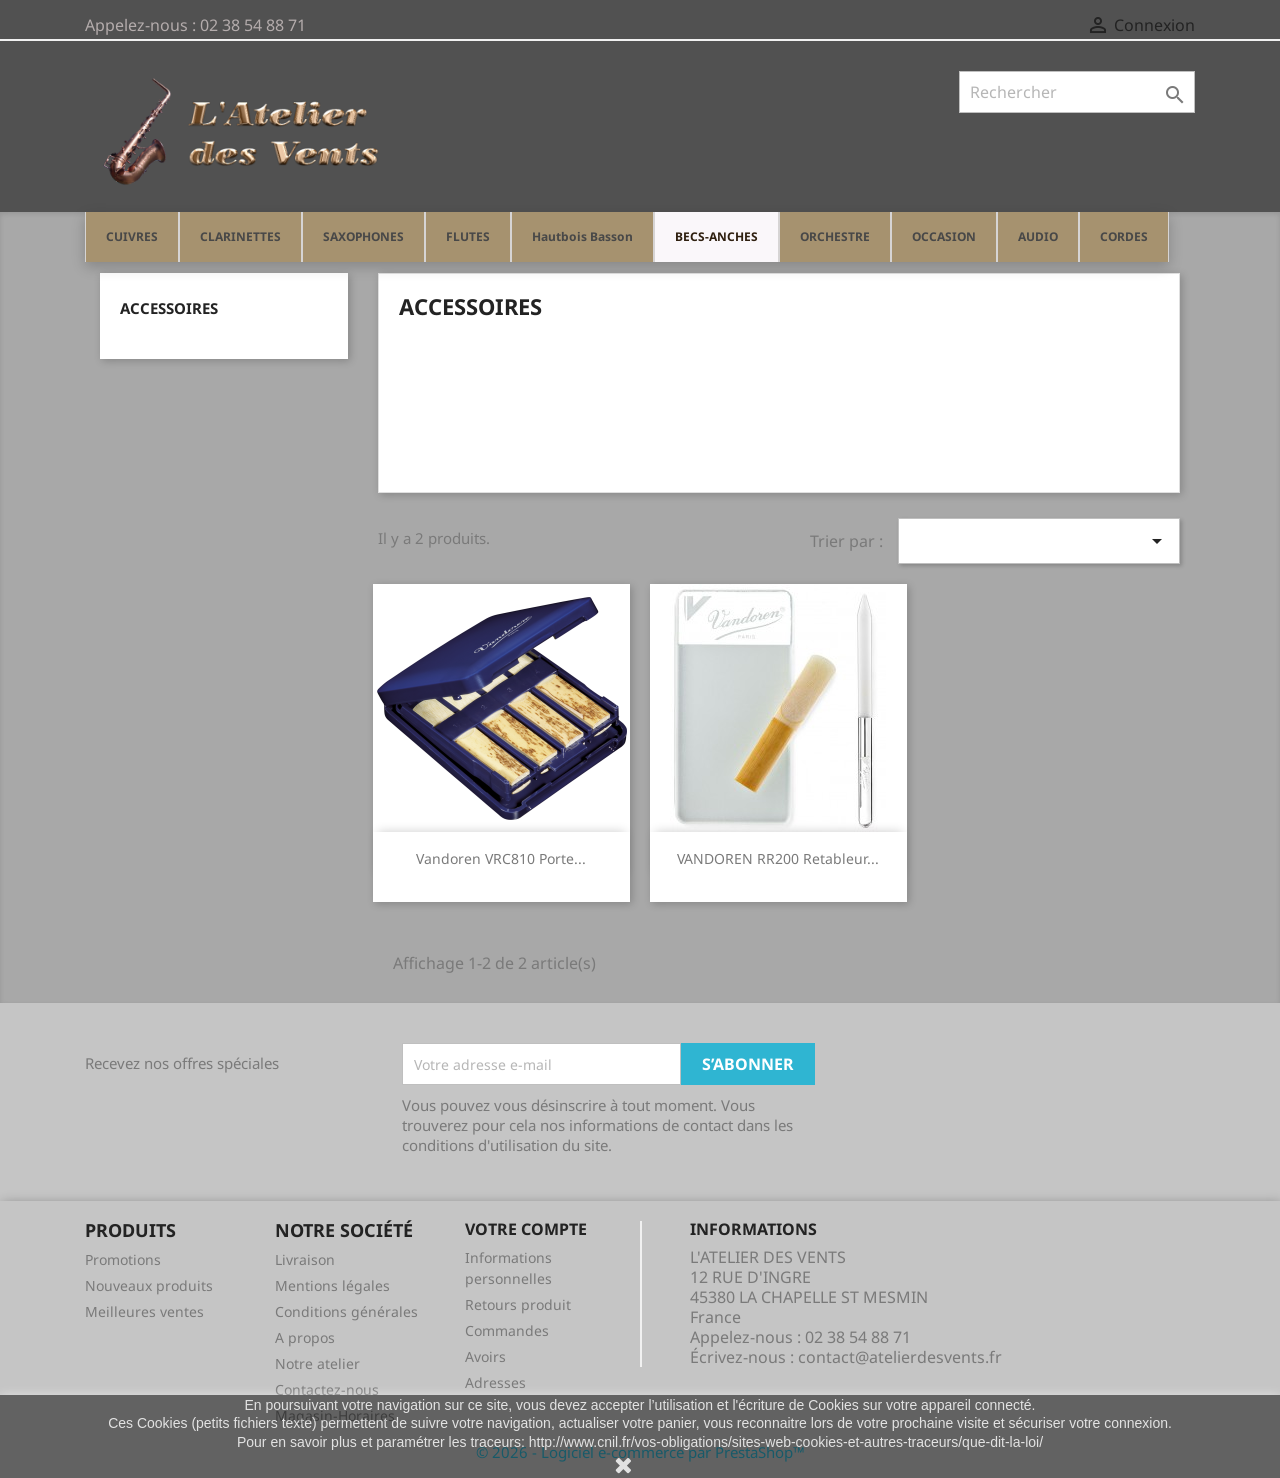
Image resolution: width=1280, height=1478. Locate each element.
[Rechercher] (1077, 92)
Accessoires (169, 308)
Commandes (507, 1330)
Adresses (495, 1382)
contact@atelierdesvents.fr (900, 1357)
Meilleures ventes (144, 1311)
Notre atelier (317, 1363)
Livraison (305, 1259)
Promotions (123, 1259)
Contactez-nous (327, 1389)
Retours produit (518, 1304)
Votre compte (526, 1229)
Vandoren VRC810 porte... (501, 858)
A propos (305, 1337)
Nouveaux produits (149, 1285)
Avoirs (485, 1356)
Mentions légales (332, 1285)
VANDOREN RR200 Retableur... (778, 858)
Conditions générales (346, 1311)
